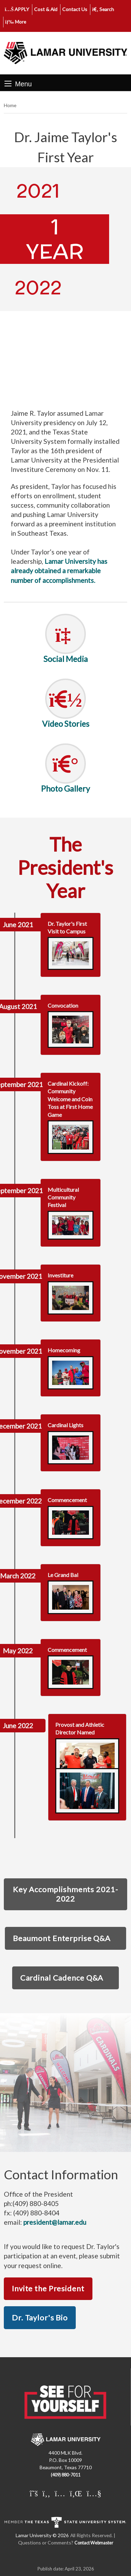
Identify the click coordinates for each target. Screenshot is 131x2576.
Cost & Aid (45, 9)
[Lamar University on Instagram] (59, 2493)
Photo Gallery (65, 788)
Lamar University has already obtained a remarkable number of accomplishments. (59, 570)
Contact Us (74, 9)
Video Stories (65, 724)
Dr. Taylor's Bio (40, 2317)
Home (10, 105)
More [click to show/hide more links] (15, 22)
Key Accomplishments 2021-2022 (65, 1894)
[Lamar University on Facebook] (46, 2493)
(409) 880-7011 (65, 2475)
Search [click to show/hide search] (103, 9)
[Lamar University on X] (33, 2493)
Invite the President (48, 2288)
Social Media (65, 659)
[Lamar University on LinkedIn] (76, 2493)
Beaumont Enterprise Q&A (61, 1938)
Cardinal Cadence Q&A (62, 1977)
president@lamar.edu (54, 2222)
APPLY (17, 9)
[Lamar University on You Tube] (94, 2493)
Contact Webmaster (93, 2542)
